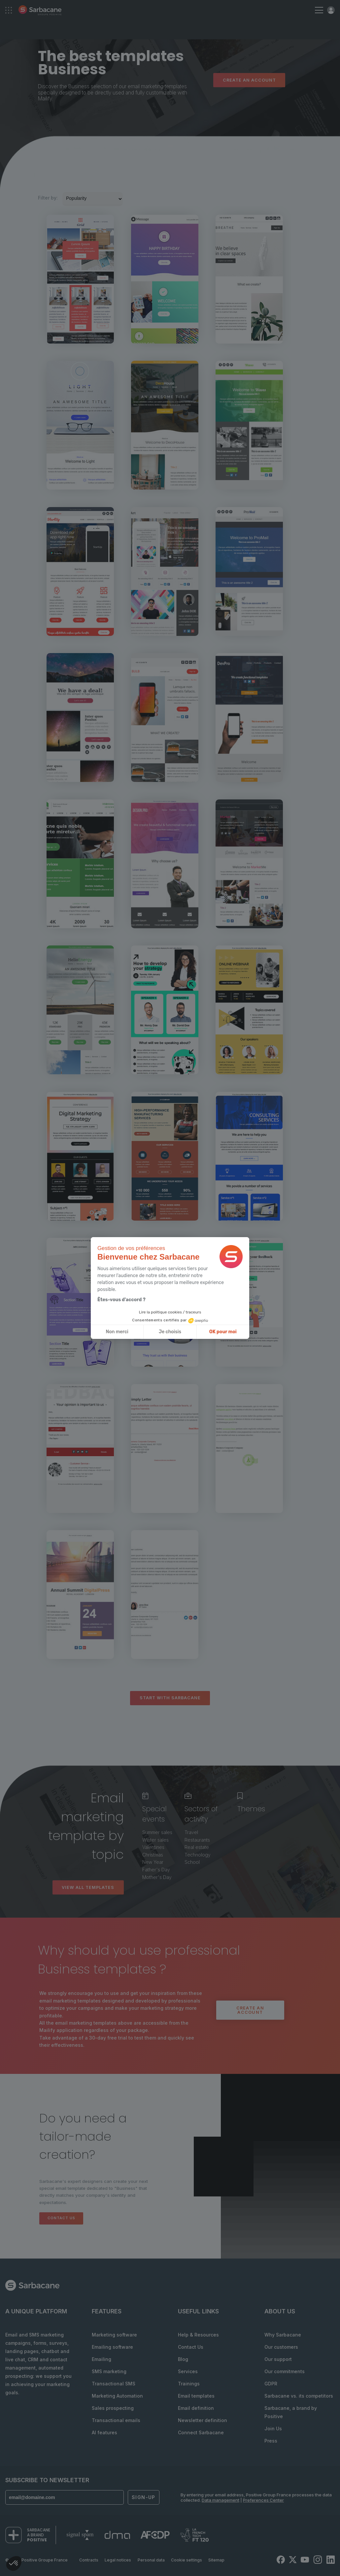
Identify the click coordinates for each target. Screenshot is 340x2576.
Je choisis (170, 1332)
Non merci (117, 1332)
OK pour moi (223, 1332)
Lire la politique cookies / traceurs (170, 1312)
